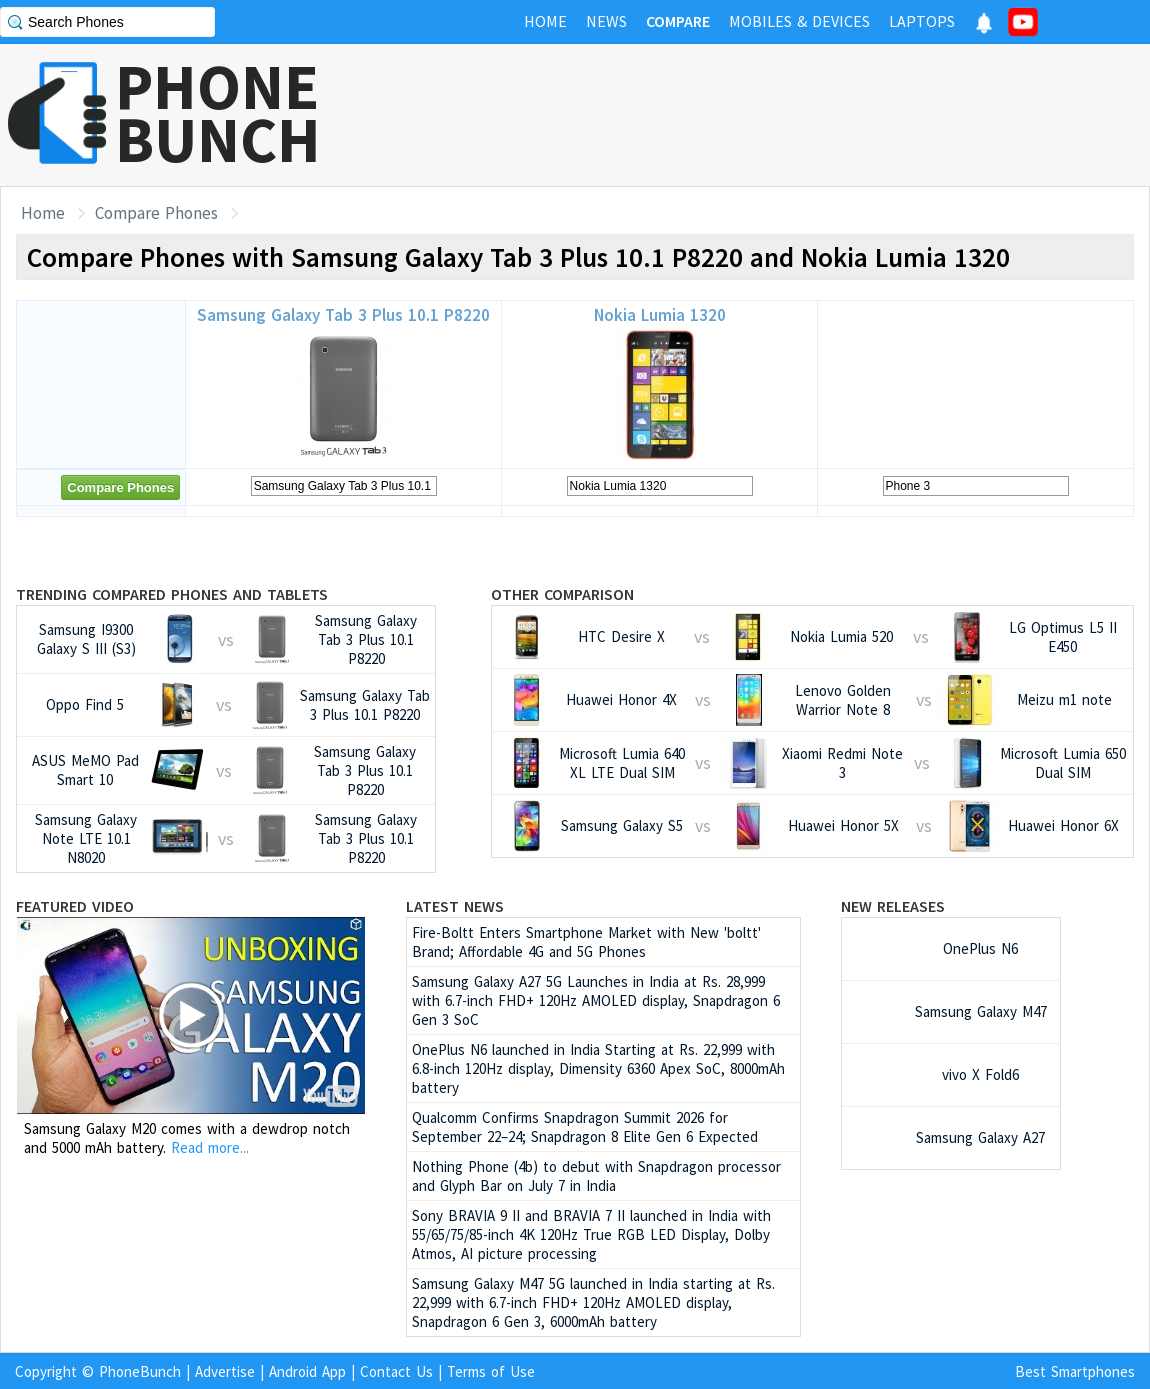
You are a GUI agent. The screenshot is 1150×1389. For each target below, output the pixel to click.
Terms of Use (491, 1371)
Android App (307, 1371)
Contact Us (396, 1371)
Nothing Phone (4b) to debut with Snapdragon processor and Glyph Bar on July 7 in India (596, 1176)
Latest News (455, 906)
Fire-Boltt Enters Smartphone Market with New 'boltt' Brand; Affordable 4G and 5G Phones (586, 942)
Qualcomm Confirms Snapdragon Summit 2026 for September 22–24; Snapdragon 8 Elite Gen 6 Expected (585, 1127)
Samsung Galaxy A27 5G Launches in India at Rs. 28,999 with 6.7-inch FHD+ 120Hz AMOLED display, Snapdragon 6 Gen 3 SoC (596, 1000)
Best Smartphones (1075, 1371)
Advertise (225, 1371)
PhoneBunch (140, 1371)
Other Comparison (562, 594)
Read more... (210, 1147)
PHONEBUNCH (218, 113)
